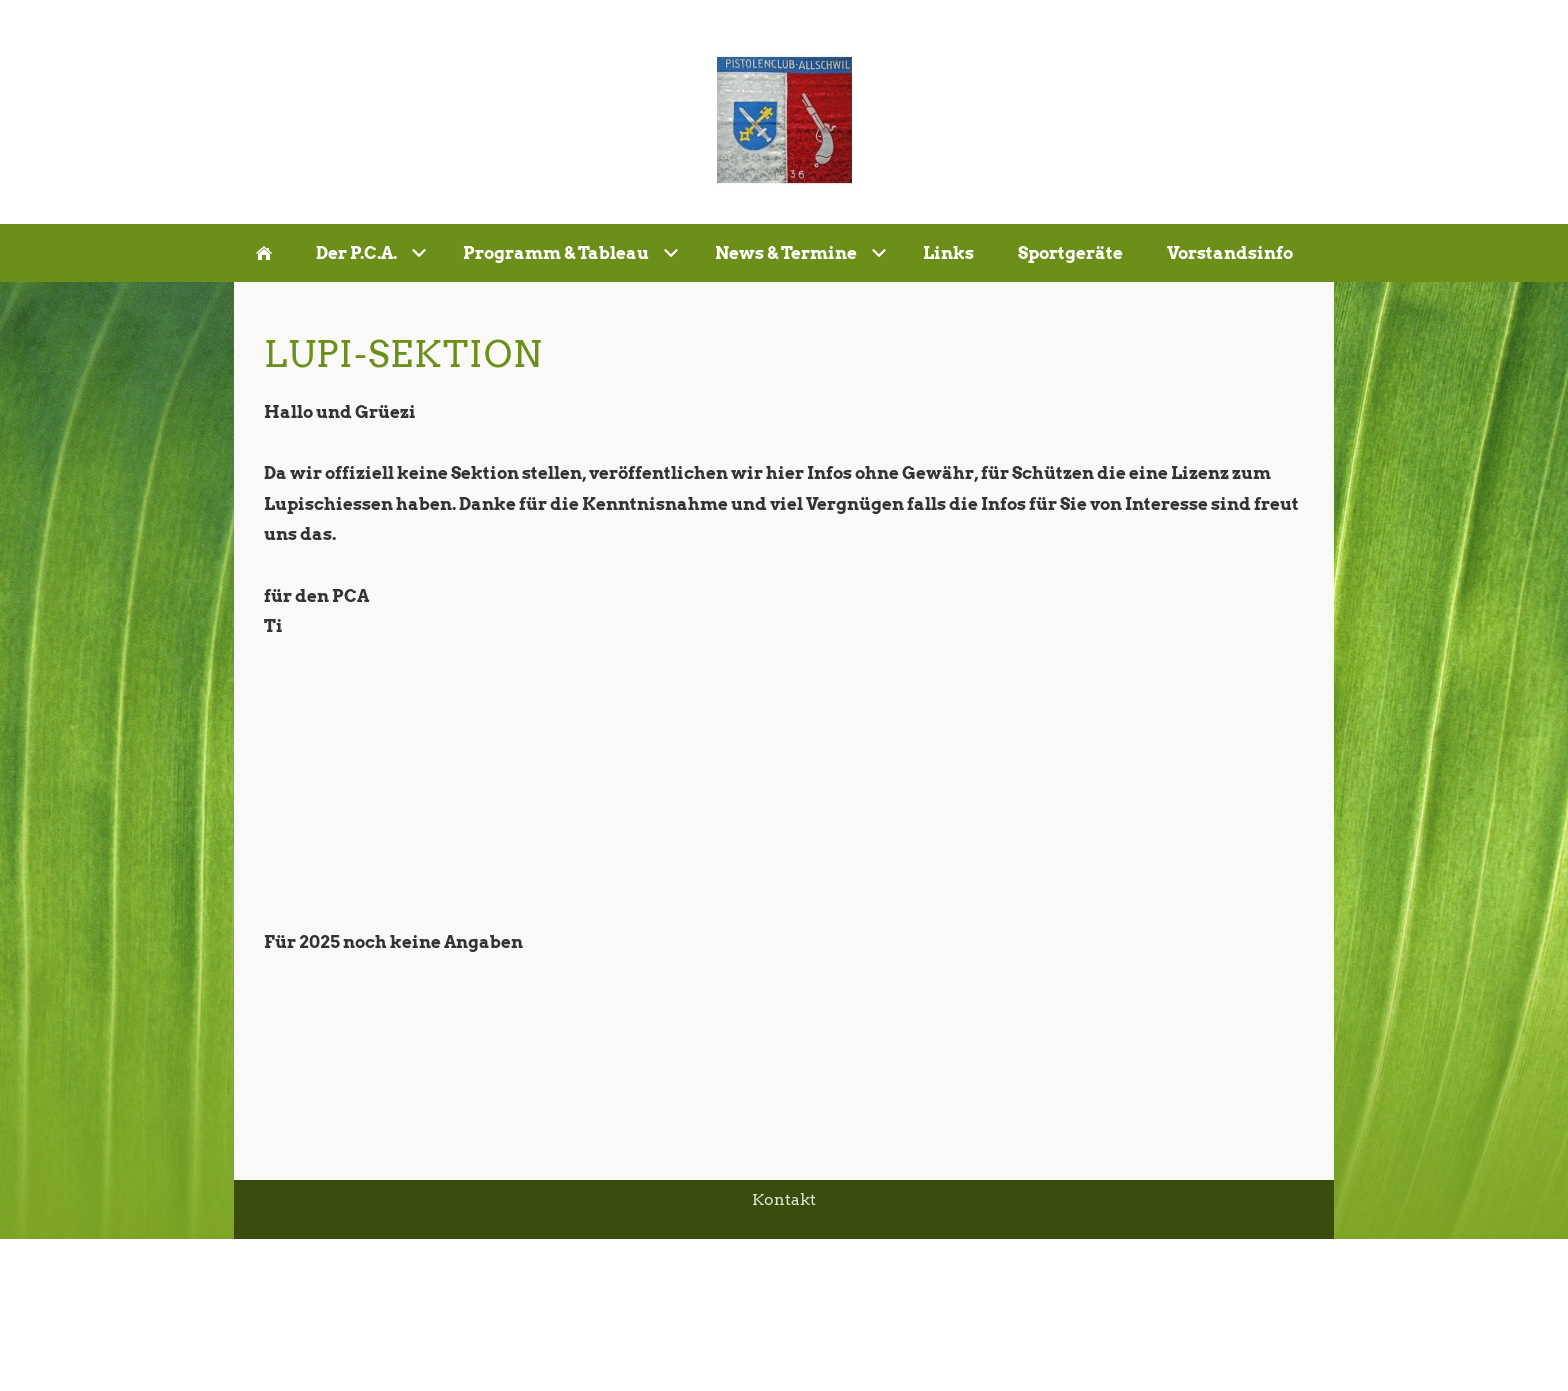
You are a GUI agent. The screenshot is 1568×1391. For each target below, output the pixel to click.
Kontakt (784, 1199)
